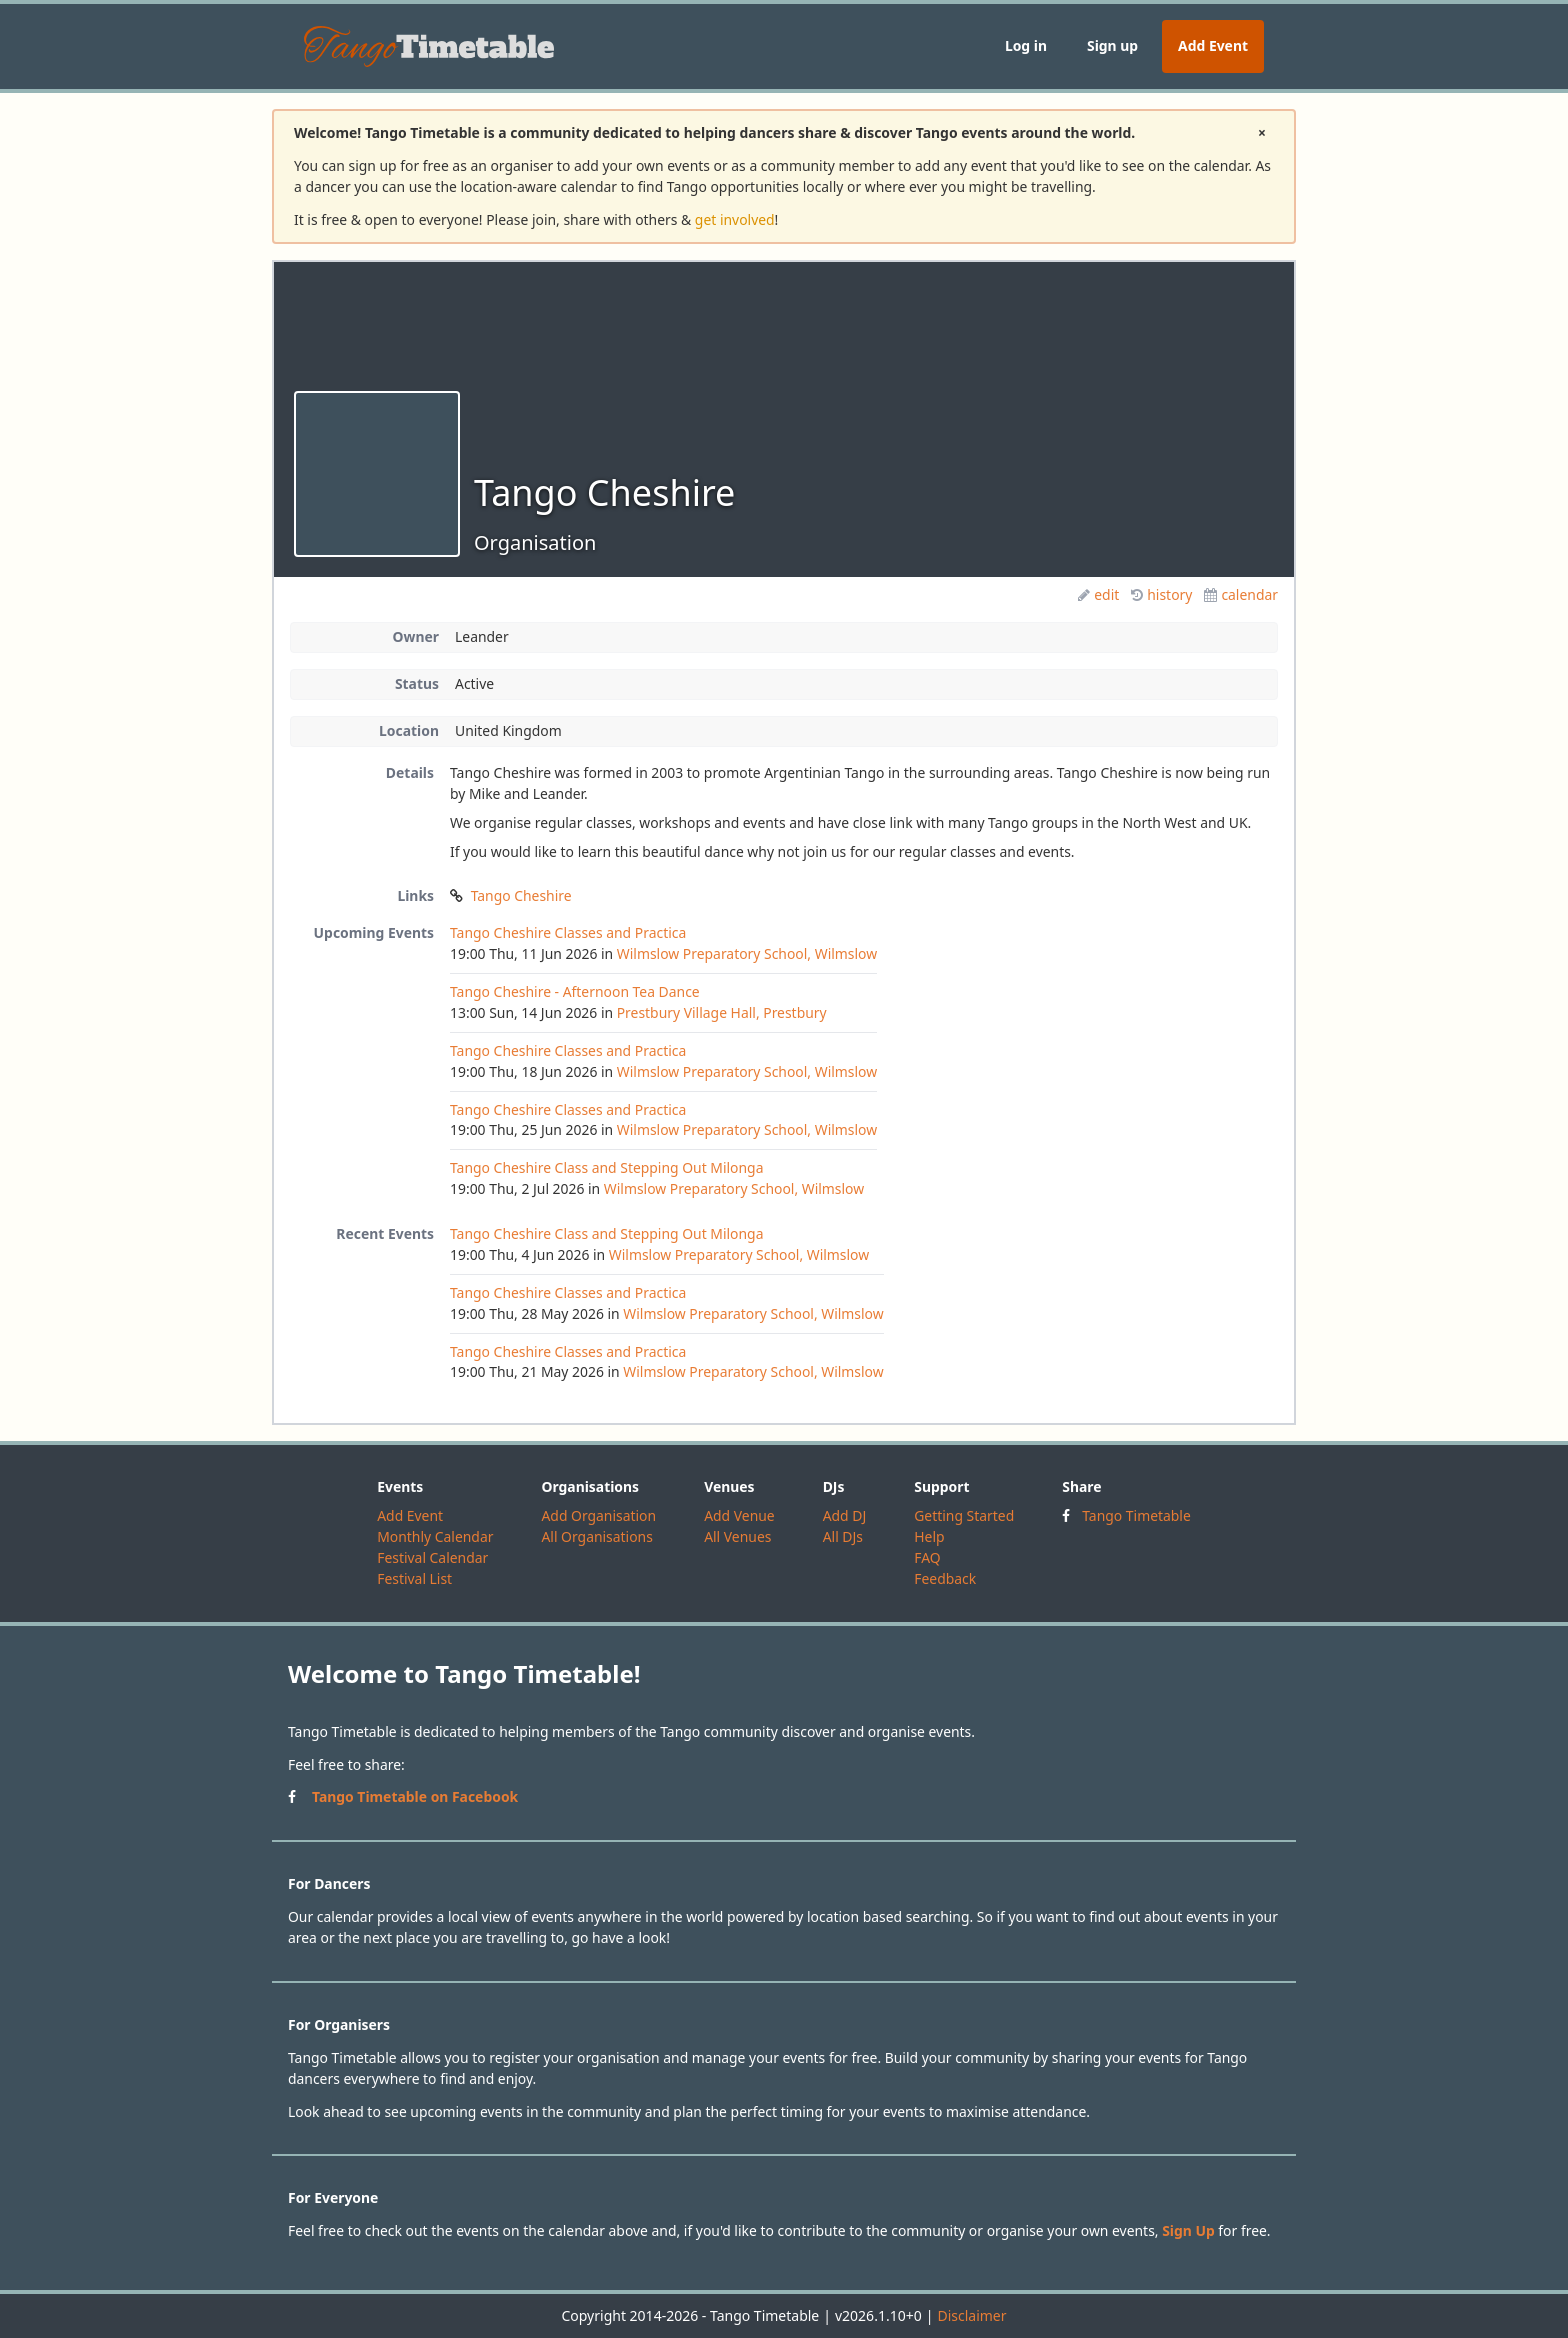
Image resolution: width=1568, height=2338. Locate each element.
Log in (1026, 45)
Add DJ (845, 1515)
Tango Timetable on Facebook (415, 1796)
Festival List (414, 1578)
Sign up (1112, 45)
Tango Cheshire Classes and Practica (568, 932)
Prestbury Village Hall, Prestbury (722, 1012)
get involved (735, 219)
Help (929, 1536)
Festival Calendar (432, 1557)
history (1161, 594)
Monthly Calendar (435, 1536)
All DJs (843, 1536)
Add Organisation (598, 1515)
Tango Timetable (1136, 1515)
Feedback (945, 1578)
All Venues (737, 1536)
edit (1098, 594)
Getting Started (964, 1515)
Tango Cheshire (521, 895)
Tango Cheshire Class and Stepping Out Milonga (606, 1167)
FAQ (927, 1557)
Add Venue (739, 1515)
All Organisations (596, 1536)
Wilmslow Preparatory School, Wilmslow (747, 953)
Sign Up (1188, 2230)
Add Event (1213, 45)
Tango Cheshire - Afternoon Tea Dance (575, 991)
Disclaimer (971, 2315)
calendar (1241, 594)
